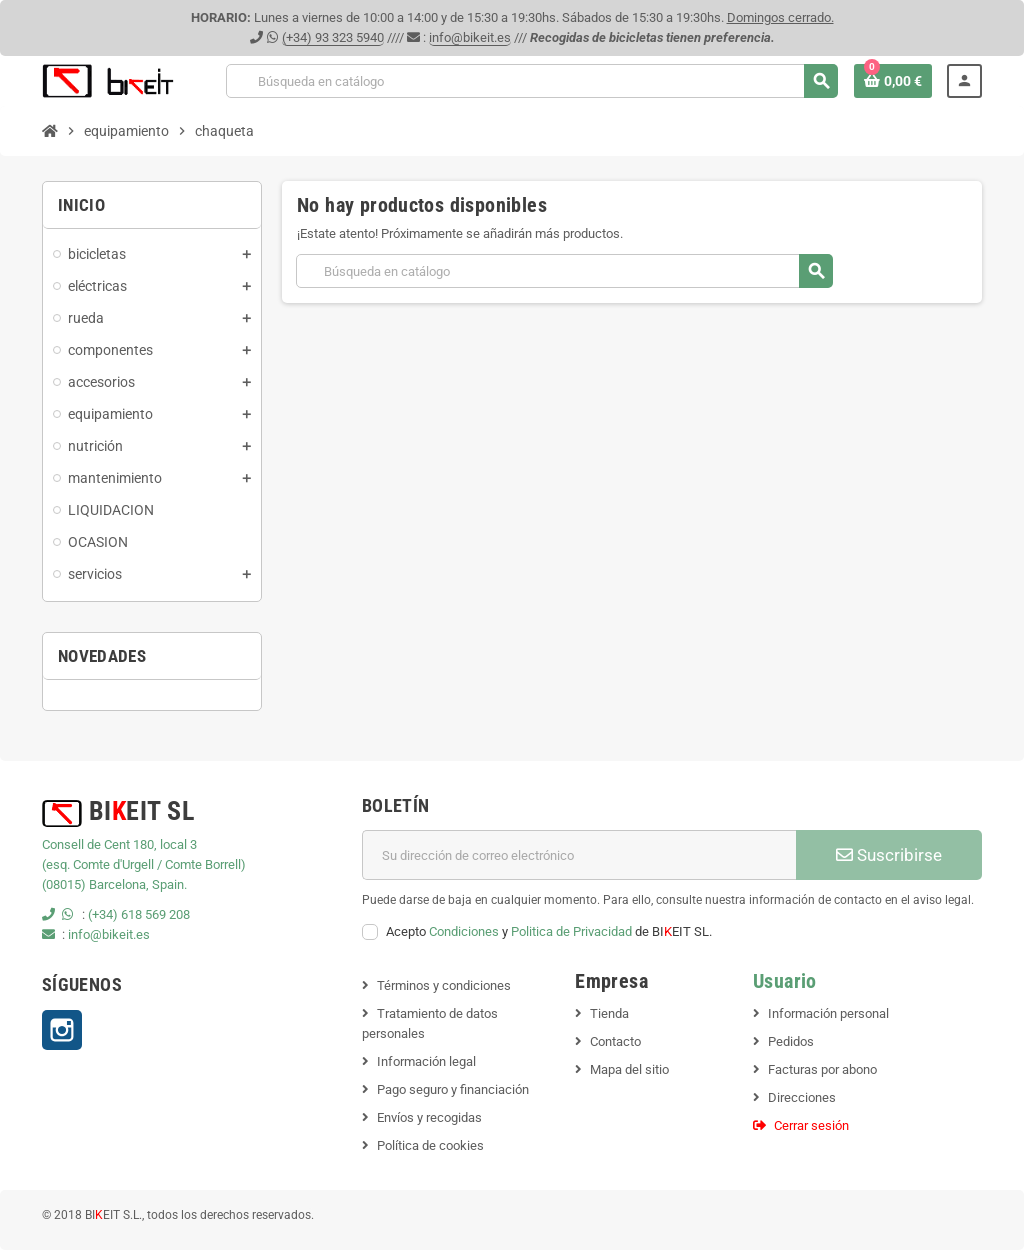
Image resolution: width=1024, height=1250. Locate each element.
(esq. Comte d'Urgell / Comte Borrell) (144, 864)
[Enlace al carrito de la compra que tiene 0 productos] (893, 81)
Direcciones (802, 1097)
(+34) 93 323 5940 (333, 37)
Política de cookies (430, 1145)
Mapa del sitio (629, 1069)
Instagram (62, 1030)
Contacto (615, 1041)
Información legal (426, 1061)
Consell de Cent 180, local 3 (119, 844)
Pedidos (791, 1041)
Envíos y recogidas (429, 1117)
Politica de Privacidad (571, 931)
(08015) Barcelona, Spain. (114, 884)
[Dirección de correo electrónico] (579, 855)
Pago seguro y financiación (453, 1089)
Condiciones (464, 931)
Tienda (609, 1013)
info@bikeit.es (470, 37)
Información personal (828, 1013)
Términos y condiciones (444, 985)
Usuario (785, 981)
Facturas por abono (822, 1069)
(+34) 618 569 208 (139, 914)
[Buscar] (531, 81)
